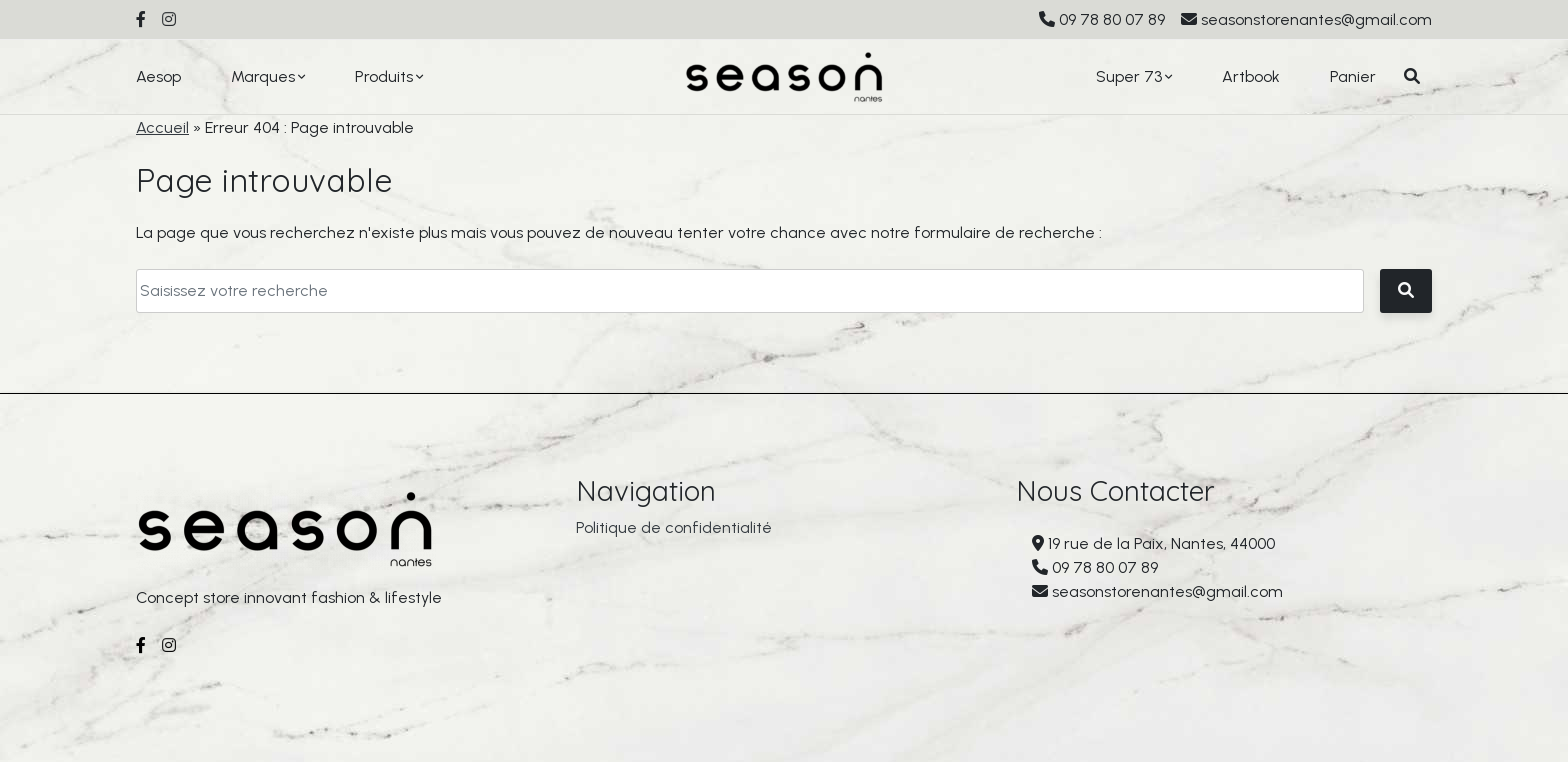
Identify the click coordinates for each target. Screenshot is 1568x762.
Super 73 (1129, 76)
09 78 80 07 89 (1112, 19)
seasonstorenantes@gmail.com (1316, 19)
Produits (384, 76)
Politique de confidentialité (674, 534)
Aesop (158, 76)
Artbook (1251, 76)
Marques (263, 76)
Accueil (162, 127)
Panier (1353, 76)
